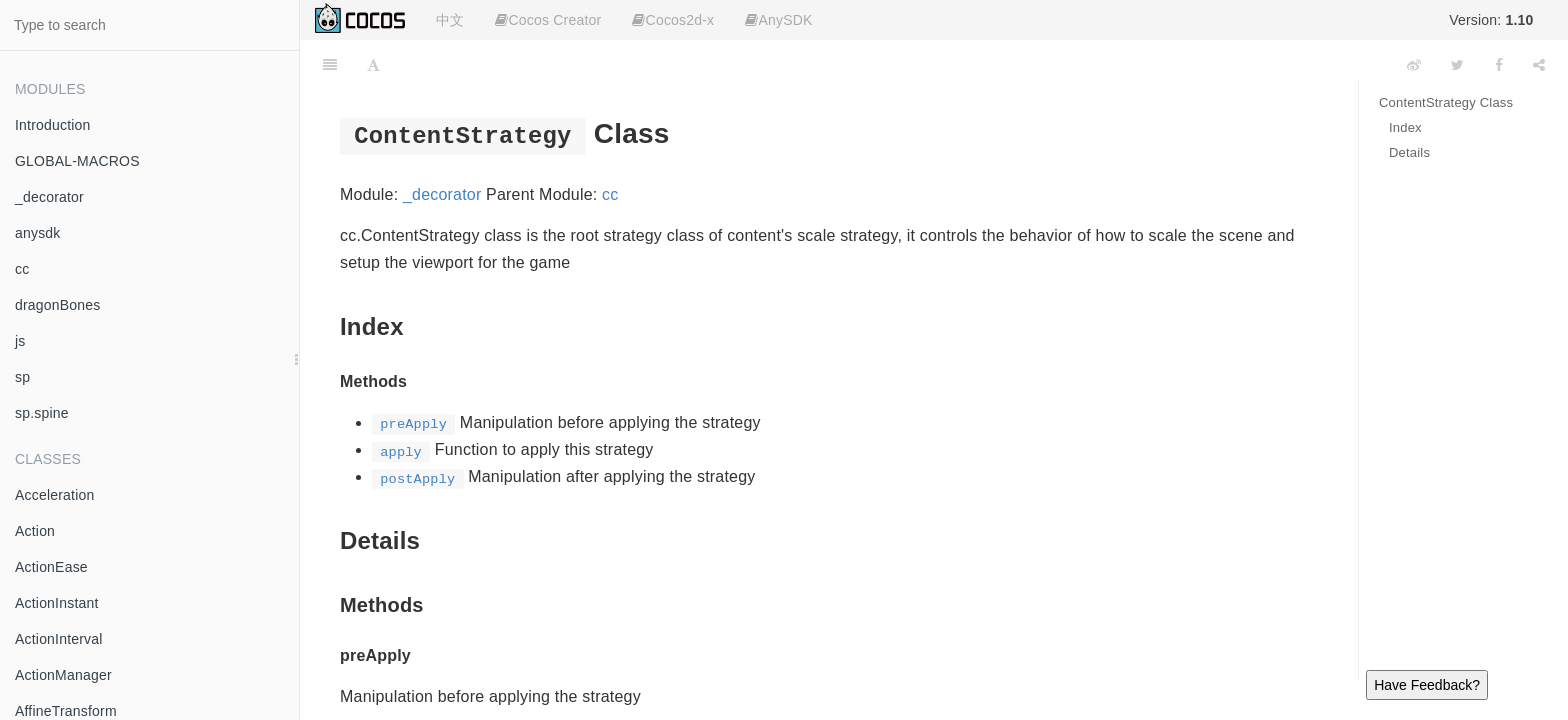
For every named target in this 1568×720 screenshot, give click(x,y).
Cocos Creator (548, 20)
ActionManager (63, 675)
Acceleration (54, 495)
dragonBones (58, 305)
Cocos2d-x (673, 20)
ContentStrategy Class (1446, 102)
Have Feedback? (1427, 685)
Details (1409, 152)
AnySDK (778, 20)
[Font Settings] (373, 65)
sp (22, 377)
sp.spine (42, 413)
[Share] (1539, 65)
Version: (1491, 20)
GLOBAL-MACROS (77, 161)
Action (35, 531)
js (20, 341)
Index (1405, 127)
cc (22, 269)
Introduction (53, 125)
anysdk (38, 233)
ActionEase (51, 567)
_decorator (49, 197)
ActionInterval (59, 639)
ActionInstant (57, 603)
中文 (450, 20)
